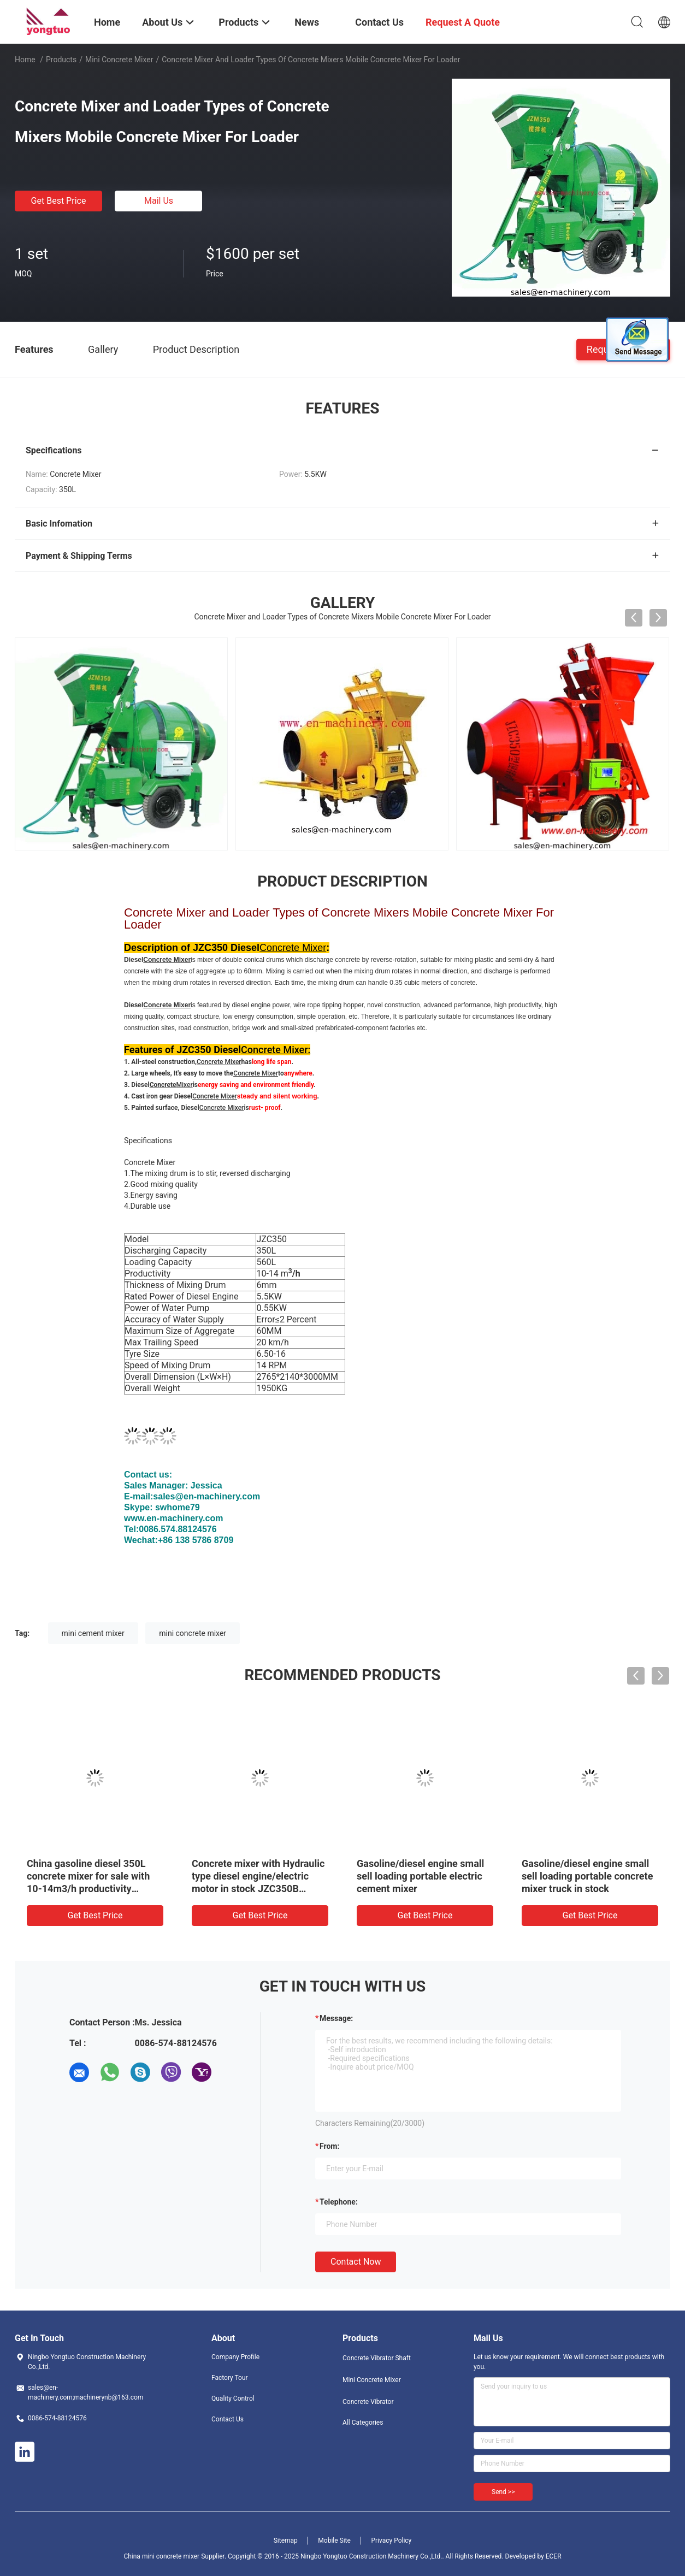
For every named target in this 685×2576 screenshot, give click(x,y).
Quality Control (233, 2398)
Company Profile (235, 2357)
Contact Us (227, 2419)
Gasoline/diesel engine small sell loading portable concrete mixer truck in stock (587, 1876)
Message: (336, 2018)
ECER (554, 2556)
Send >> (503, 2492)
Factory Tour (229, 2378)
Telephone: (339, 2201)
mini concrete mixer (192, 1633)
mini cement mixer (93, 1633)
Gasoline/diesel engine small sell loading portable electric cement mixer (420, 1876)
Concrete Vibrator (368, 2402)
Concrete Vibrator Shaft (376, 2358)
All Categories (362, 2422)
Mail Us (158, 201)
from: (329, 2146)
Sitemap (286, 2540)
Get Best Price (58, 201)
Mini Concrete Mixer (119, 59)
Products (61, 59)
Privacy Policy (391, 2540)
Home (25, 59)
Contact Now (355, 2261)
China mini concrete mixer (161, 2556)
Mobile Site (334, 2540)
